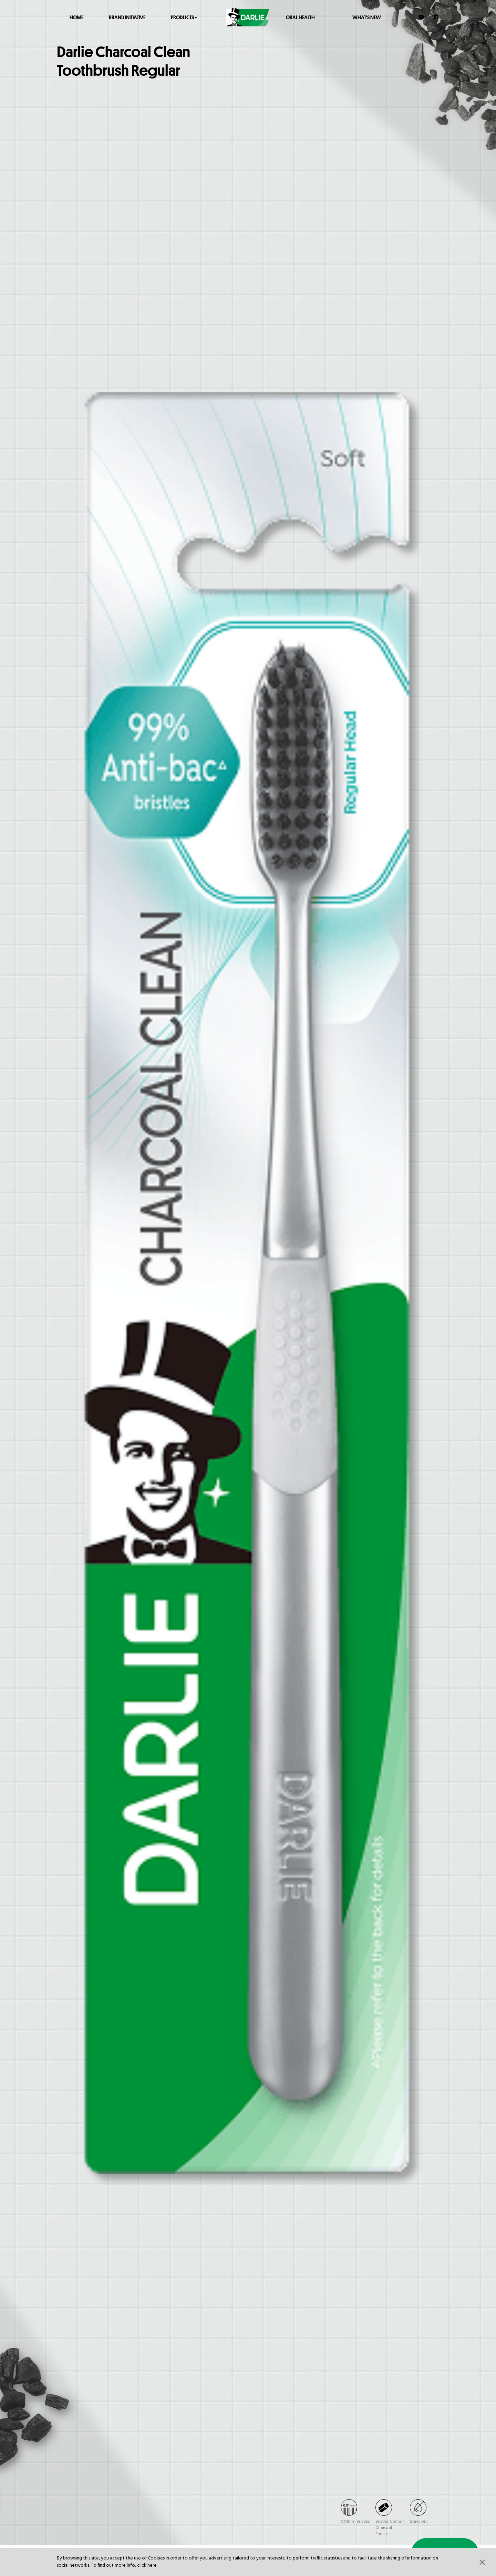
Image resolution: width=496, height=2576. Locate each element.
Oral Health (300, 17)
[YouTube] (421, 16)
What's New (366, 17)
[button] (482, 2561)
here (152, 2565)
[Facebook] (436, 17)
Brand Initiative (127, 17)
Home (76, 17)
